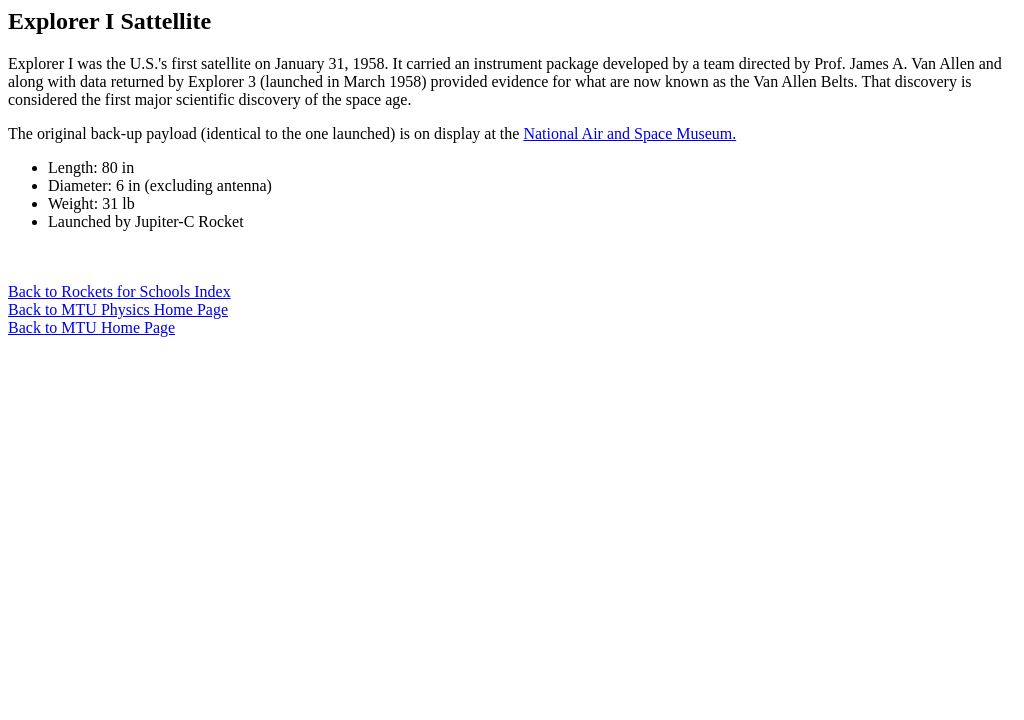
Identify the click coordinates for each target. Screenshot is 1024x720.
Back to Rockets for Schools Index (119, 291)
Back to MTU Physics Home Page (118, 309)
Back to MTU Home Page (91, 327)
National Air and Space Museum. (629, 133)
